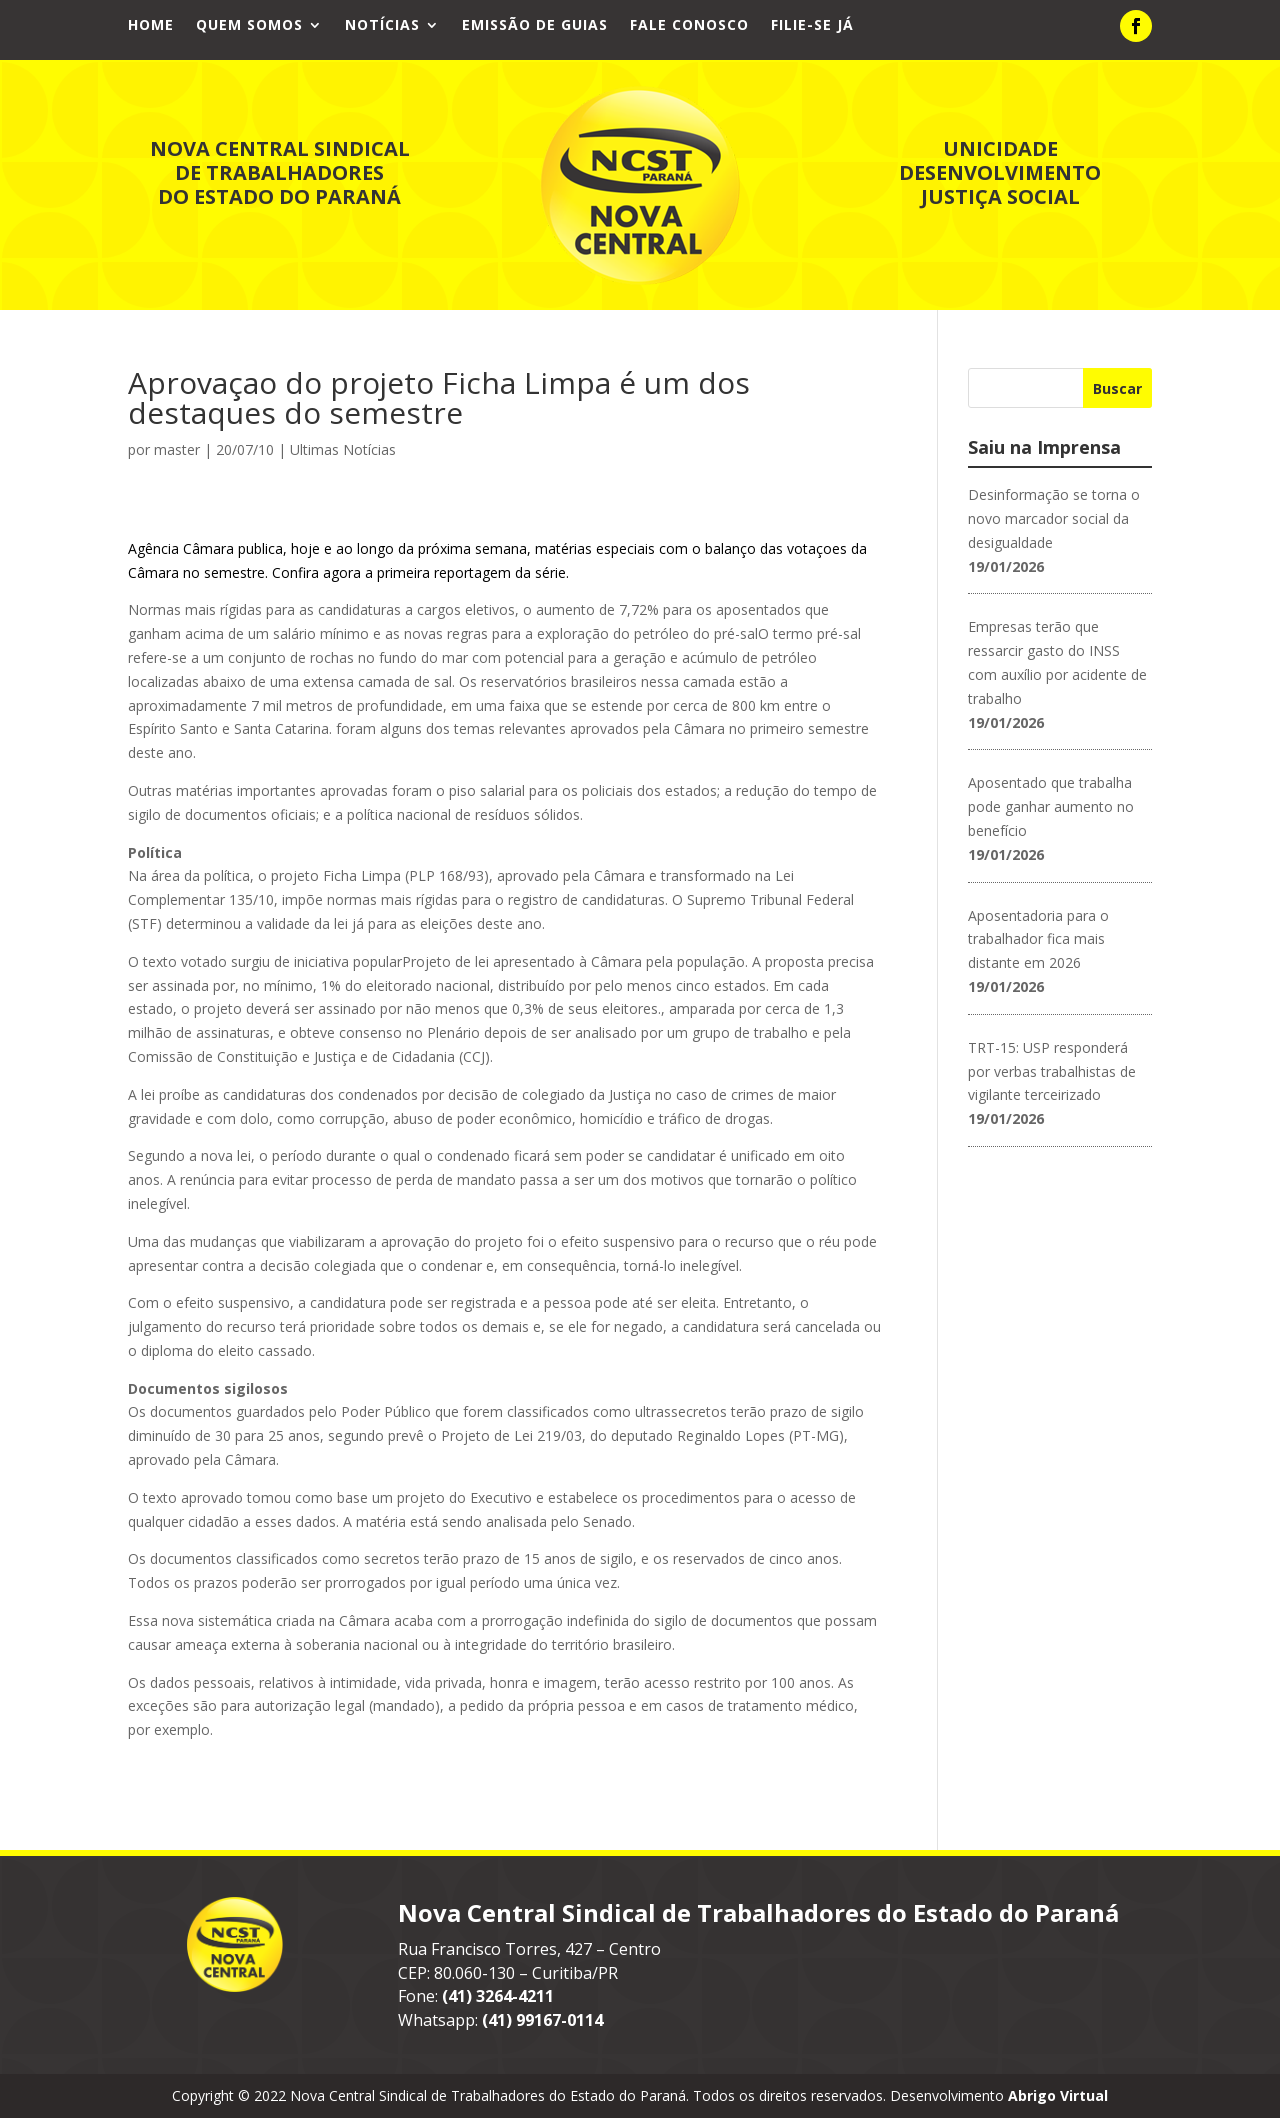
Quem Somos (249, 26)
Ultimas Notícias (343, 449)
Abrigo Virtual (1058, 2095)
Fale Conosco (689, 26)
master (177, 449)
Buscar (1117, 388)
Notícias (382, 26)
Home (151, 26)
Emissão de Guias (535, 26)
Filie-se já (812, 26)
